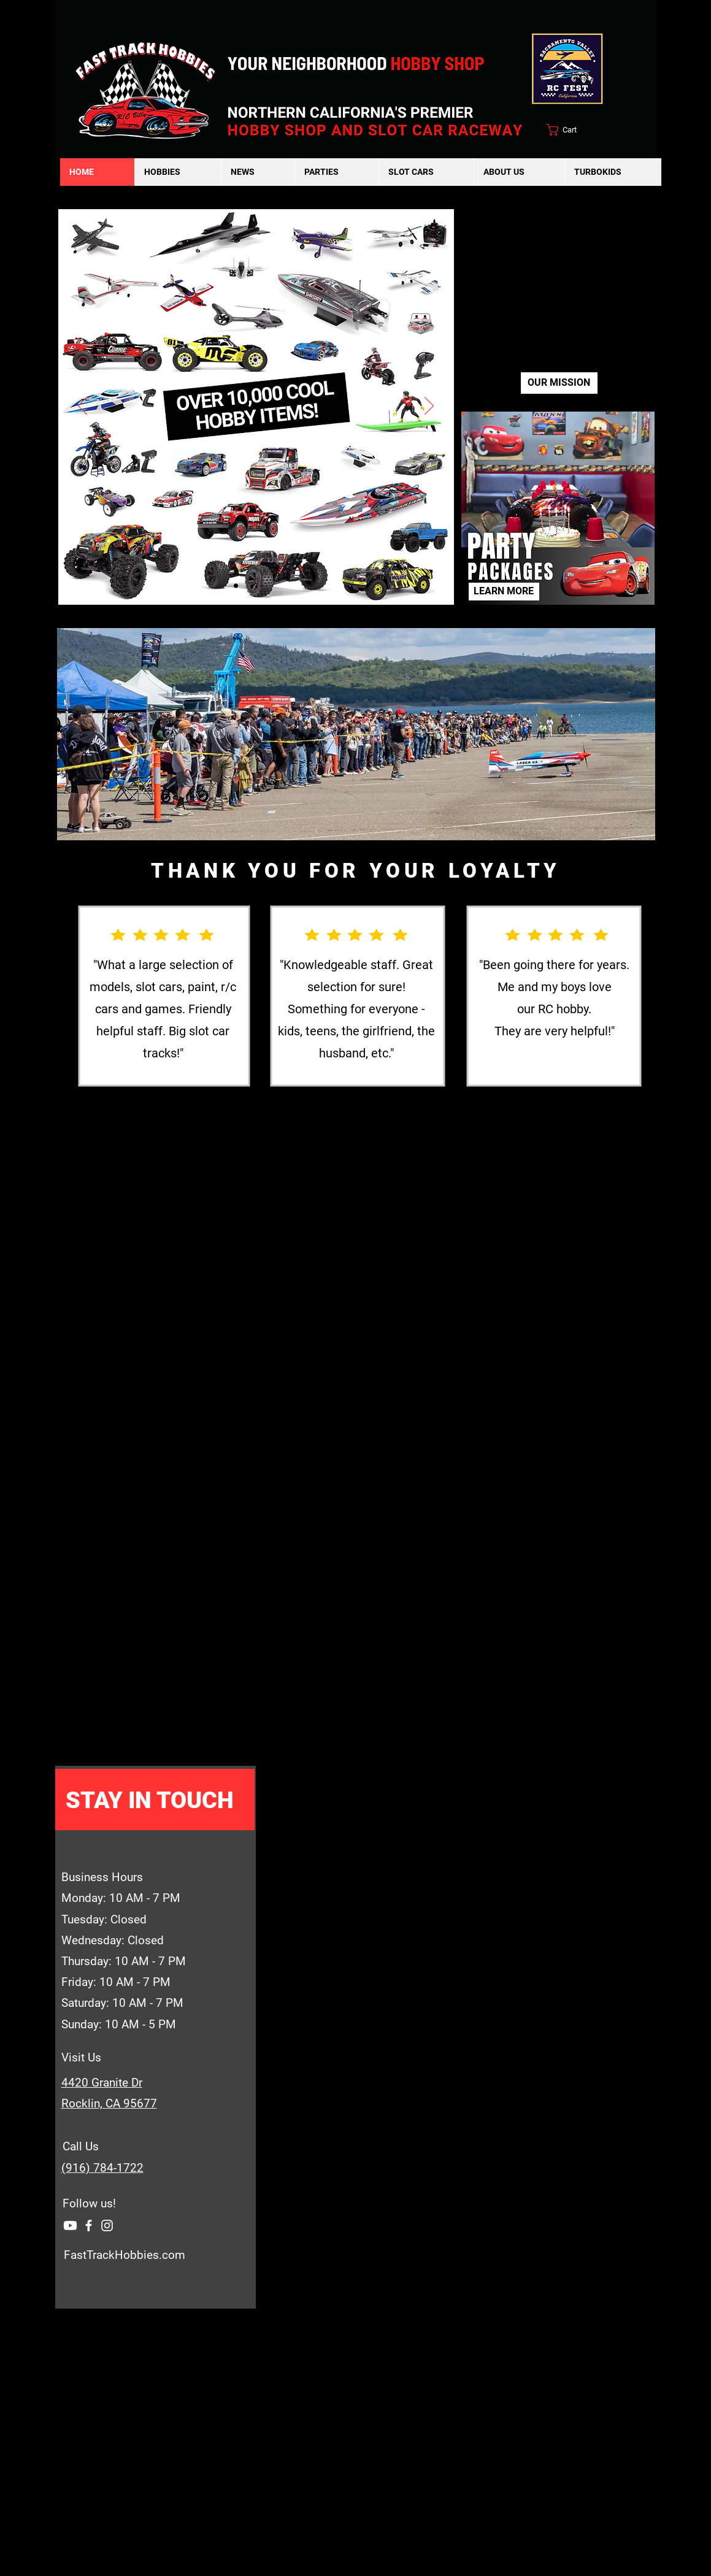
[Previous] (82, 406)
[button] (177, 172)
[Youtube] (276, 586)
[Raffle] (263, 586)
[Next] (429, 406)
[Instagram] (107, 2225)
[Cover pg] (236, 586)
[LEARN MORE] (504, 591)
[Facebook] (88, 2225)
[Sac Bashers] (249, 586)
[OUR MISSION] (559, 383)
